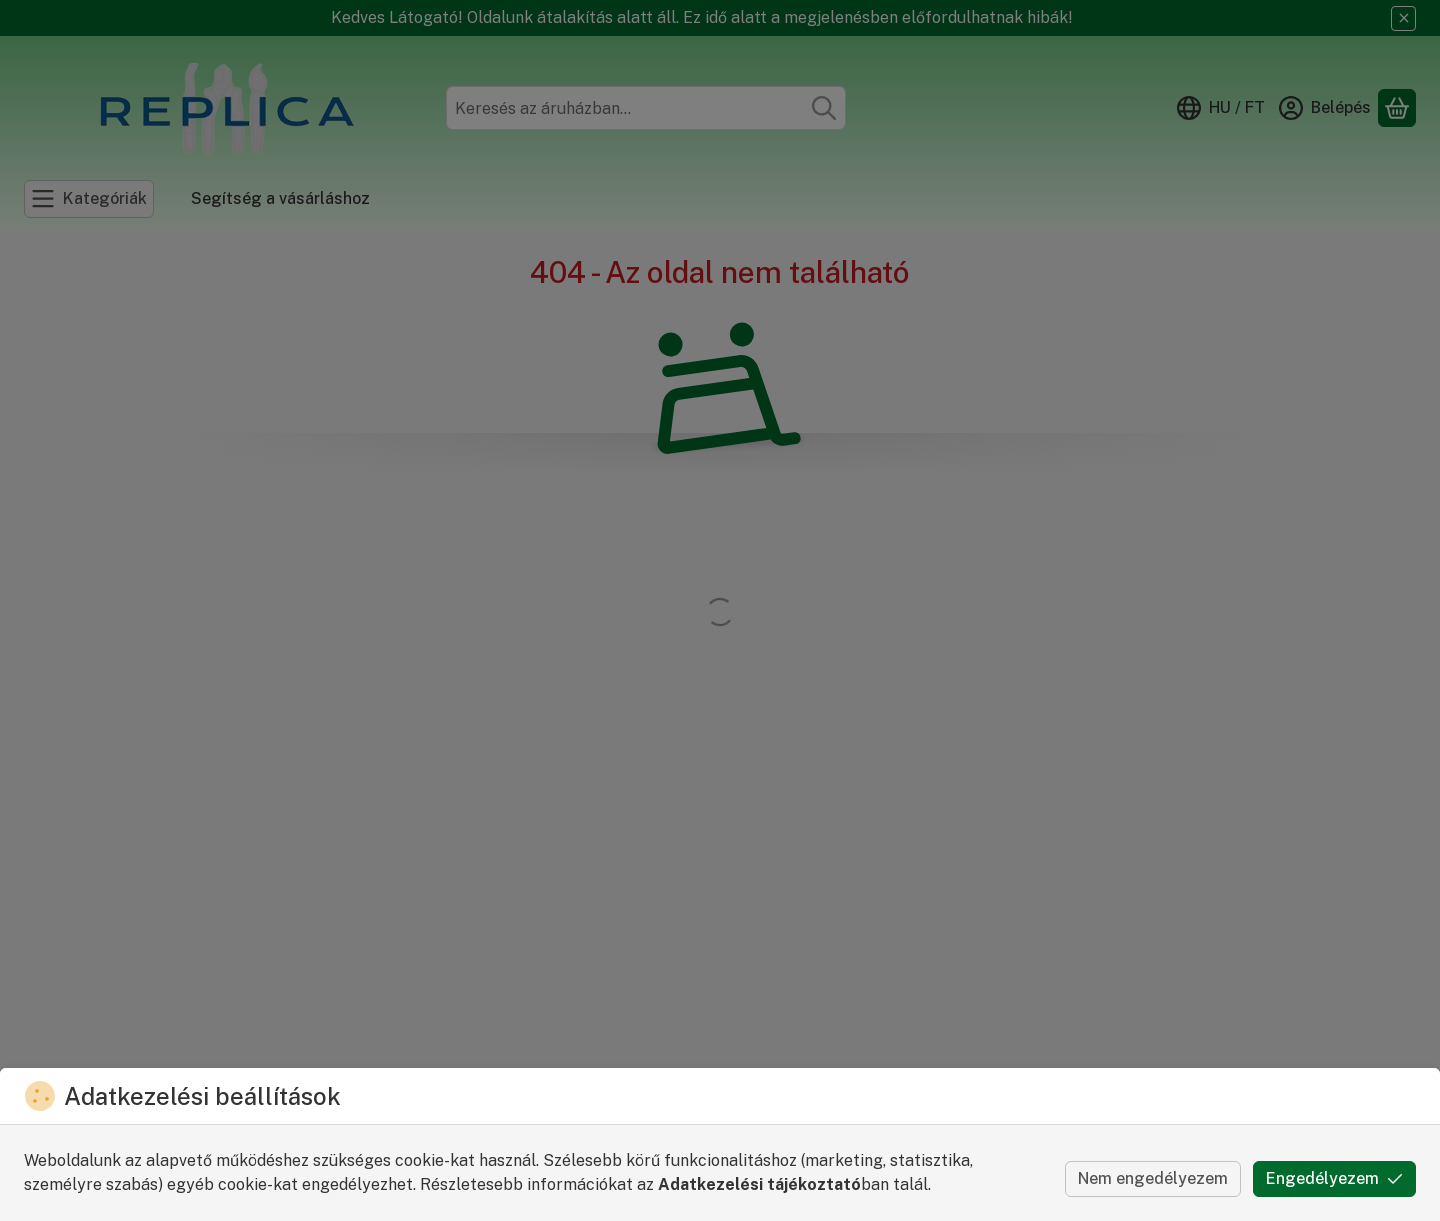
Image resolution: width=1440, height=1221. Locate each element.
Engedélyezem (1334, 1178)
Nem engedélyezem (1153, 1178)
